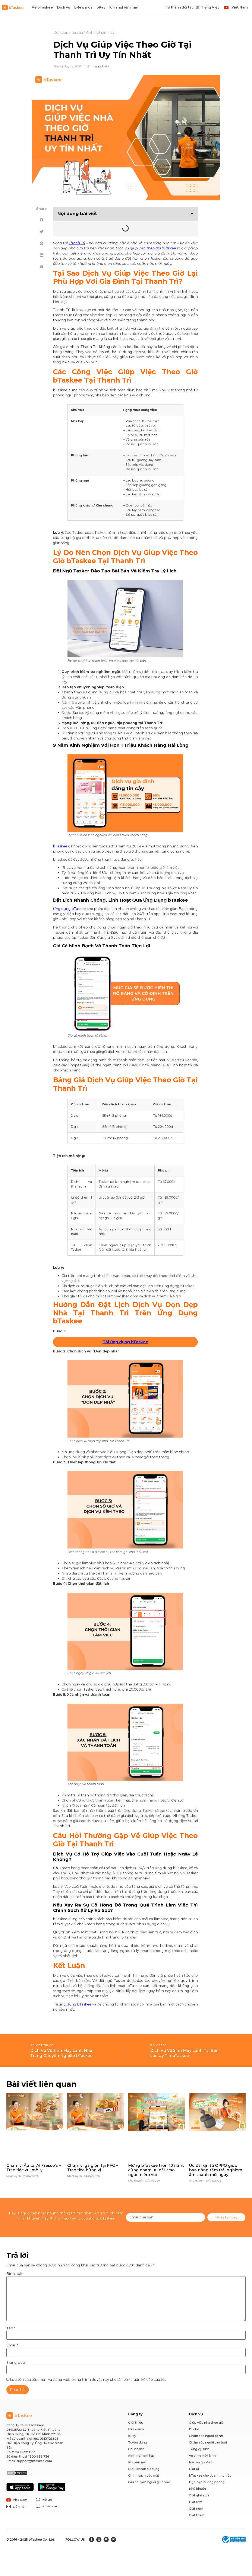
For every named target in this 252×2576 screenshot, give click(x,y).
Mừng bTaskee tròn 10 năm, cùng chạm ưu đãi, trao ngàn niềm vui (156, 2170)
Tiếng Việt (210, 7)
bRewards (83, 7)
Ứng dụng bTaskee (69, 909)
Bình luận (14, 2274)
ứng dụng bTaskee (75, 2004)
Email (12, 2345)
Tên (10, 2328)
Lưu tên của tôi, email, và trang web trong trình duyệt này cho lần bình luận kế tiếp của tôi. (88, 2379)
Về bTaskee (42, 7)
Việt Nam (239, 7)
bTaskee (60, 846)
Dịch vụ (63, 7)
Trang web (15, 2362)
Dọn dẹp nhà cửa (68, 33)
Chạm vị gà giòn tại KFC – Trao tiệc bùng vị (92, 2168)
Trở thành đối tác (179, 7)
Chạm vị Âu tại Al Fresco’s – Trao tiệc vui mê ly (33, 2168)
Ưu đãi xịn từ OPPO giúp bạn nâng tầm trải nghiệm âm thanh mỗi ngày (215, 2170)
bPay (101, 7)
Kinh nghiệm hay (123, 7)
